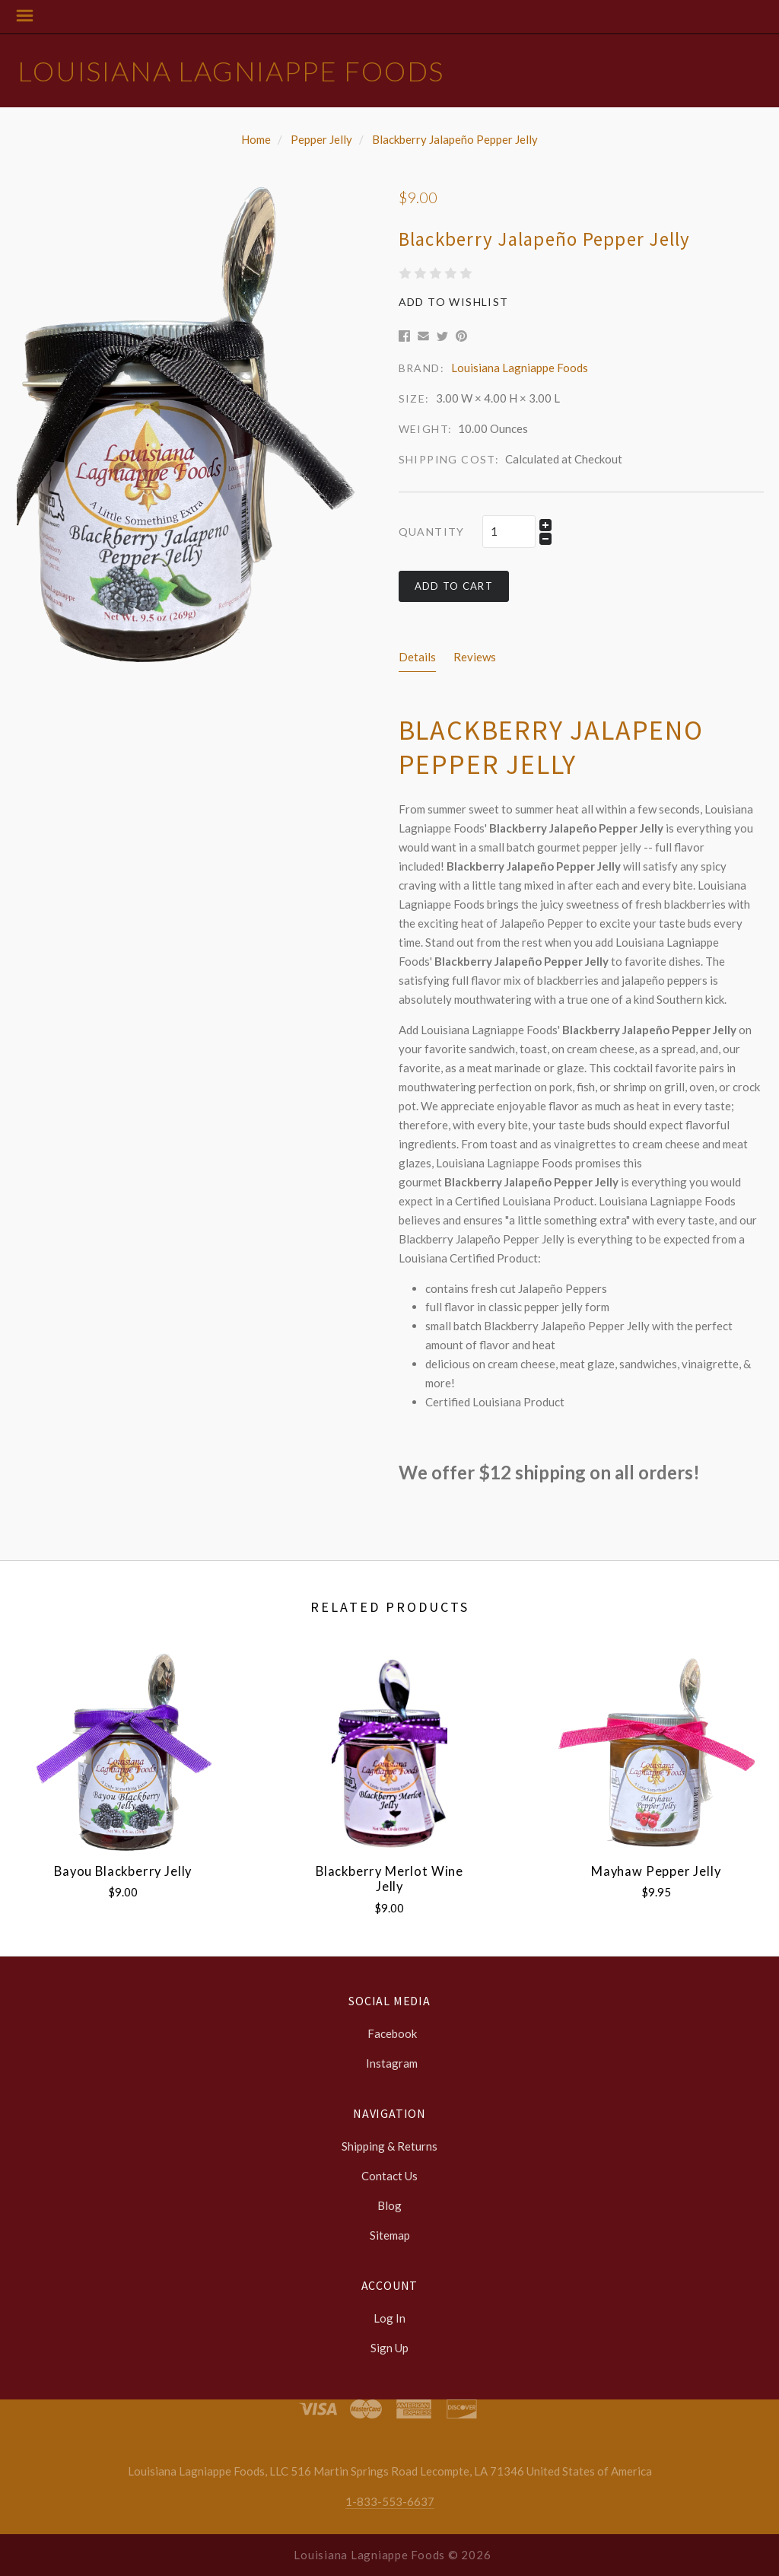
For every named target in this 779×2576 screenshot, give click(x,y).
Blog (389, 2205)
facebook (390, 2033)
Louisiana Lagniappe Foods (230, 71)
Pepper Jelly (321, 139)
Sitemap (390, 2234)
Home (256, 139)
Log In (389, 2318)
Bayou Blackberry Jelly (123, 1871)
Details (417, 657)
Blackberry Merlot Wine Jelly (389, 1879)
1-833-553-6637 (389, 2501)
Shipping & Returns (389, 2146)
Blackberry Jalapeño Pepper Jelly (455, 139)
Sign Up (389, 2347)
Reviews (474, 657)
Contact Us (389, 2176)
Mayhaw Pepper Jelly (656, 1871)
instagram (389, 2062)
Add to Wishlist (454, 301)
